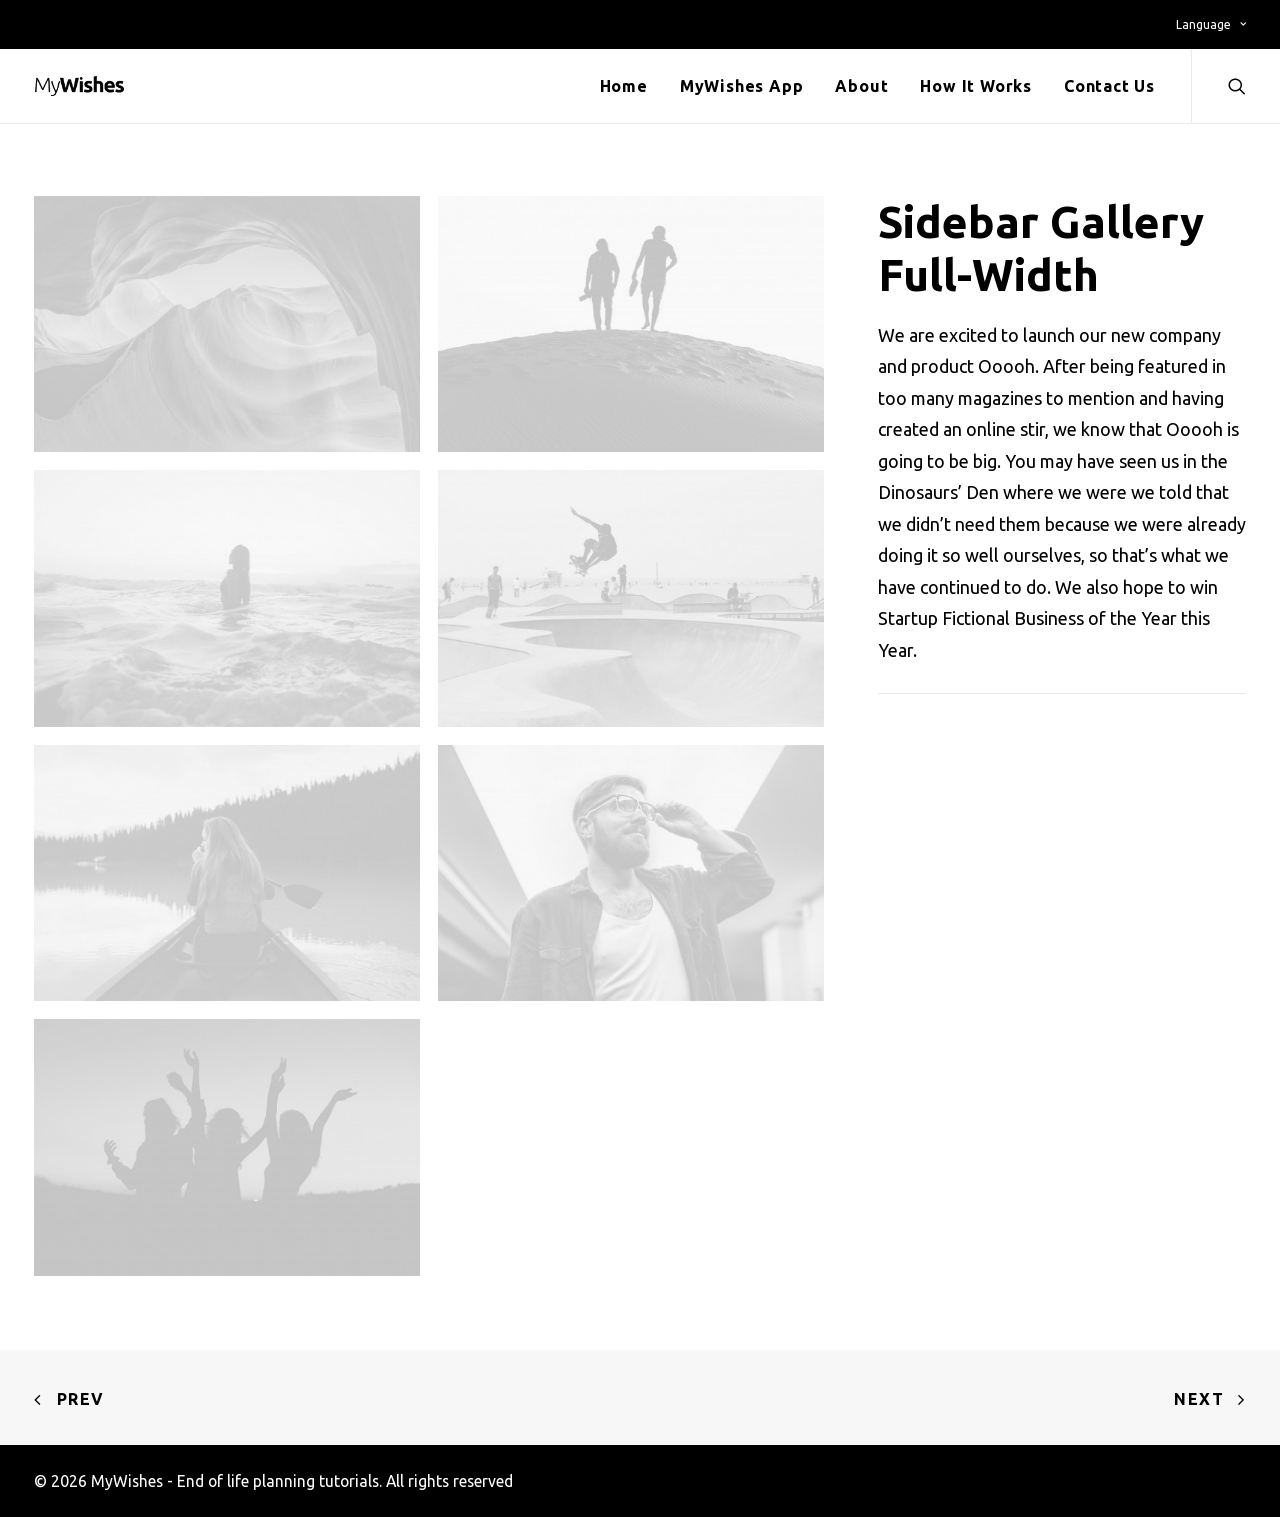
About (861, 86)
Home (624, 86)
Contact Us (1109, 86)
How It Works (976, 86)
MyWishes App (742, 86)
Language (1211, 24)
